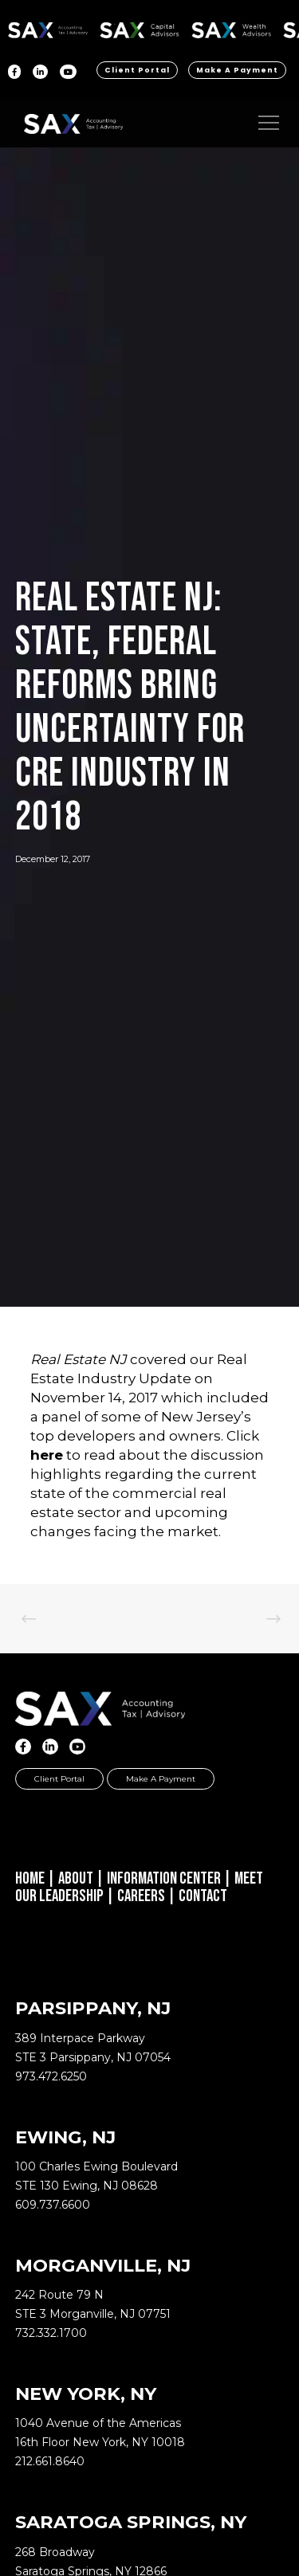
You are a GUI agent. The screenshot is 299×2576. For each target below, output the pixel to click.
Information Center (164, 1878)
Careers (141, 1896)
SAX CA (140, 27)
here (46, 1455)
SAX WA (231, 27)
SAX (48, 27)
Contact (203, 1896)
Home (30, 1878)
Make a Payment (237, 70)
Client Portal (137, 70)
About (75, 1878)
